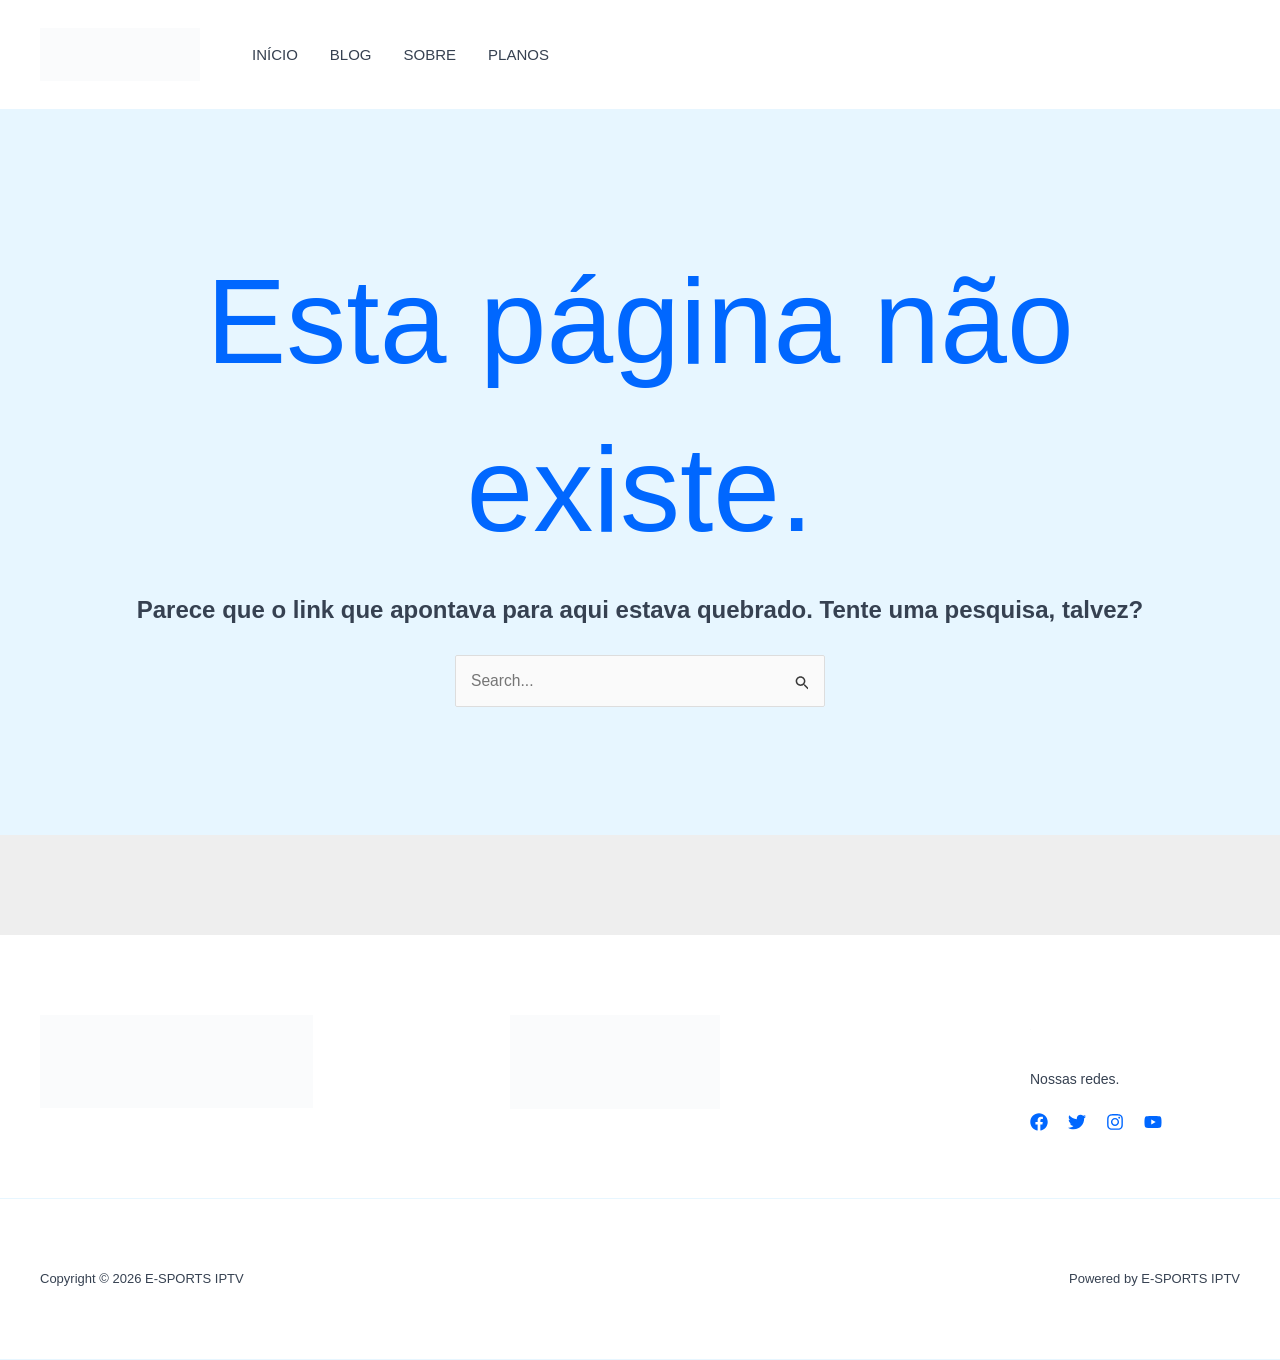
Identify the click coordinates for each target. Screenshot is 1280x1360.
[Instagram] (1115, 1122)
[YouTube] (1153, 1122)
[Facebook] (1039, 1122)
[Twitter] (1077, 1122)
